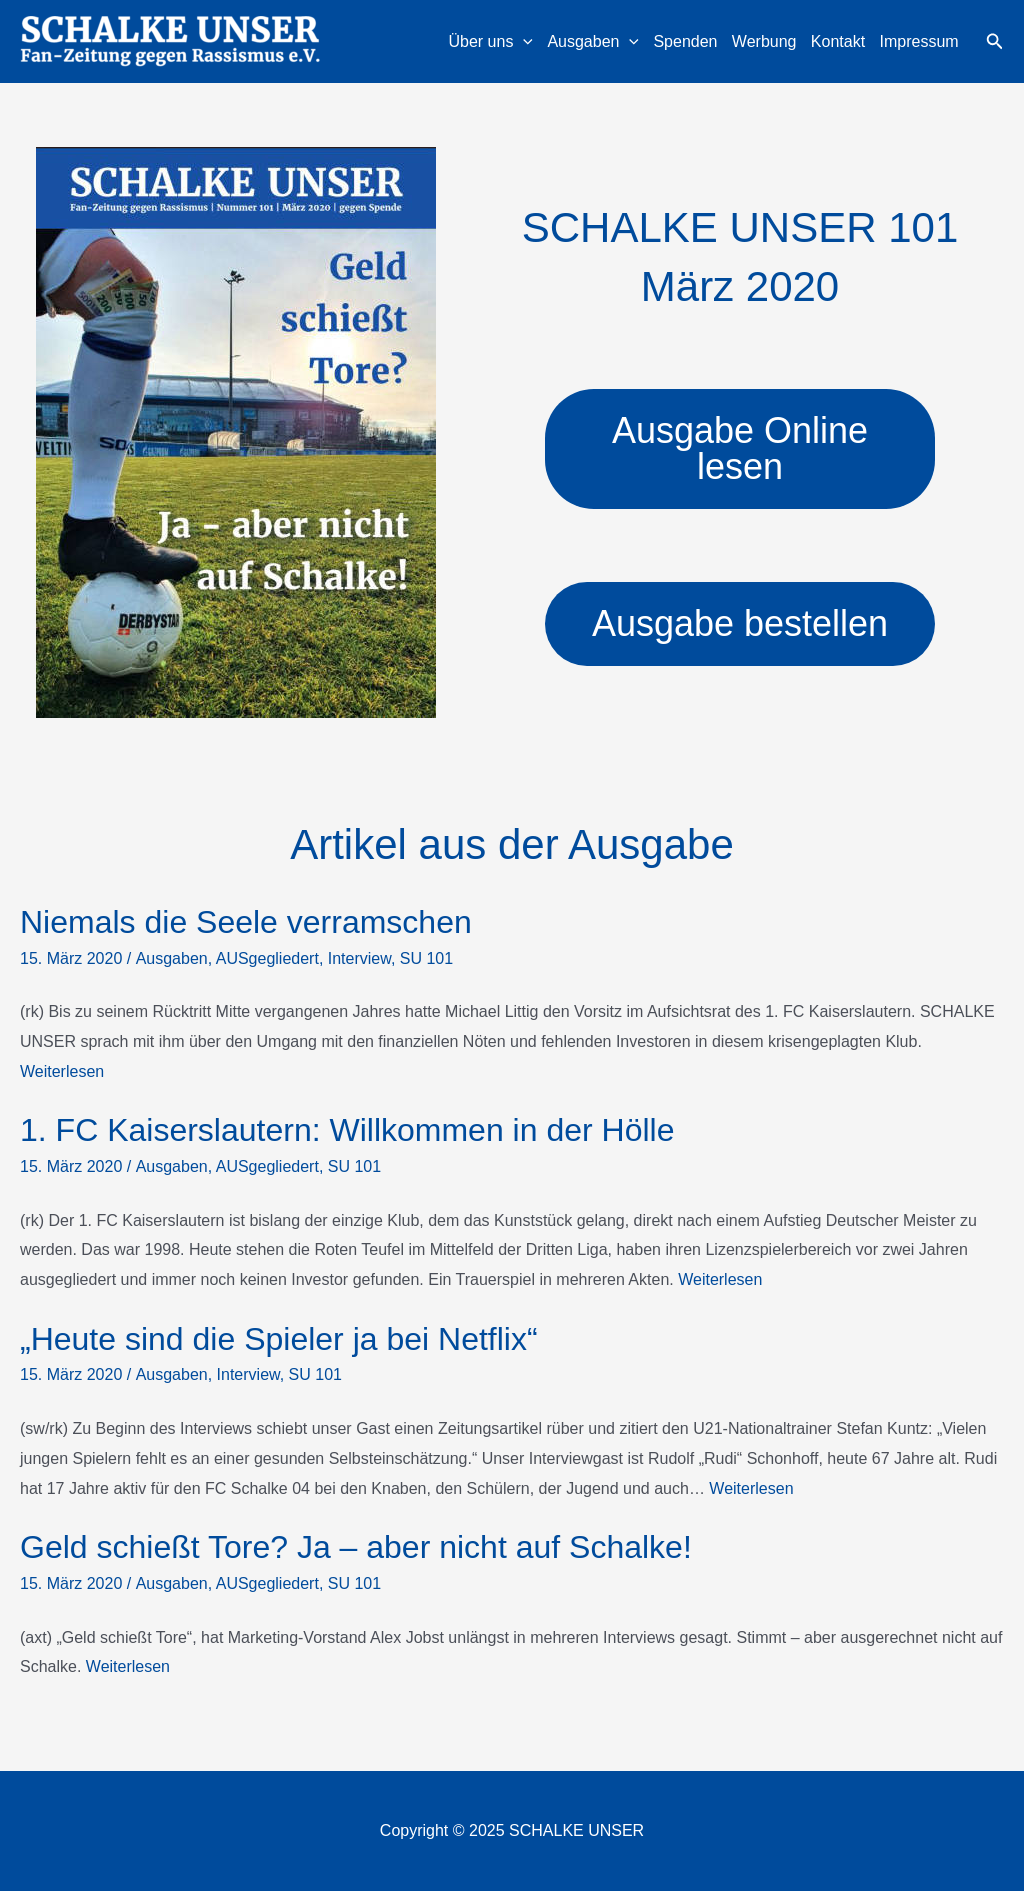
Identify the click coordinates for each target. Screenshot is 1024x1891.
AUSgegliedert (267, 958)
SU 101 (426, 958)
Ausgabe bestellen (740, 623)
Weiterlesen (62, 1071)
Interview (359, 958)
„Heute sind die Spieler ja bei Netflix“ (279, 1339)
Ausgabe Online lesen (740, 448)
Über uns (490, 42)
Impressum (919, 41)
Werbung (764, 41)
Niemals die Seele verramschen (246, 922)
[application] (523, 42)
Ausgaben (593, 42)
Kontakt (838, 41)
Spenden (685, 41)
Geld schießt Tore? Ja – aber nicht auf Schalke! (356, 1547)
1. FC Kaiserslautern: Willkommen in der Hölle (347, 1130)
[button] (995, 42)
